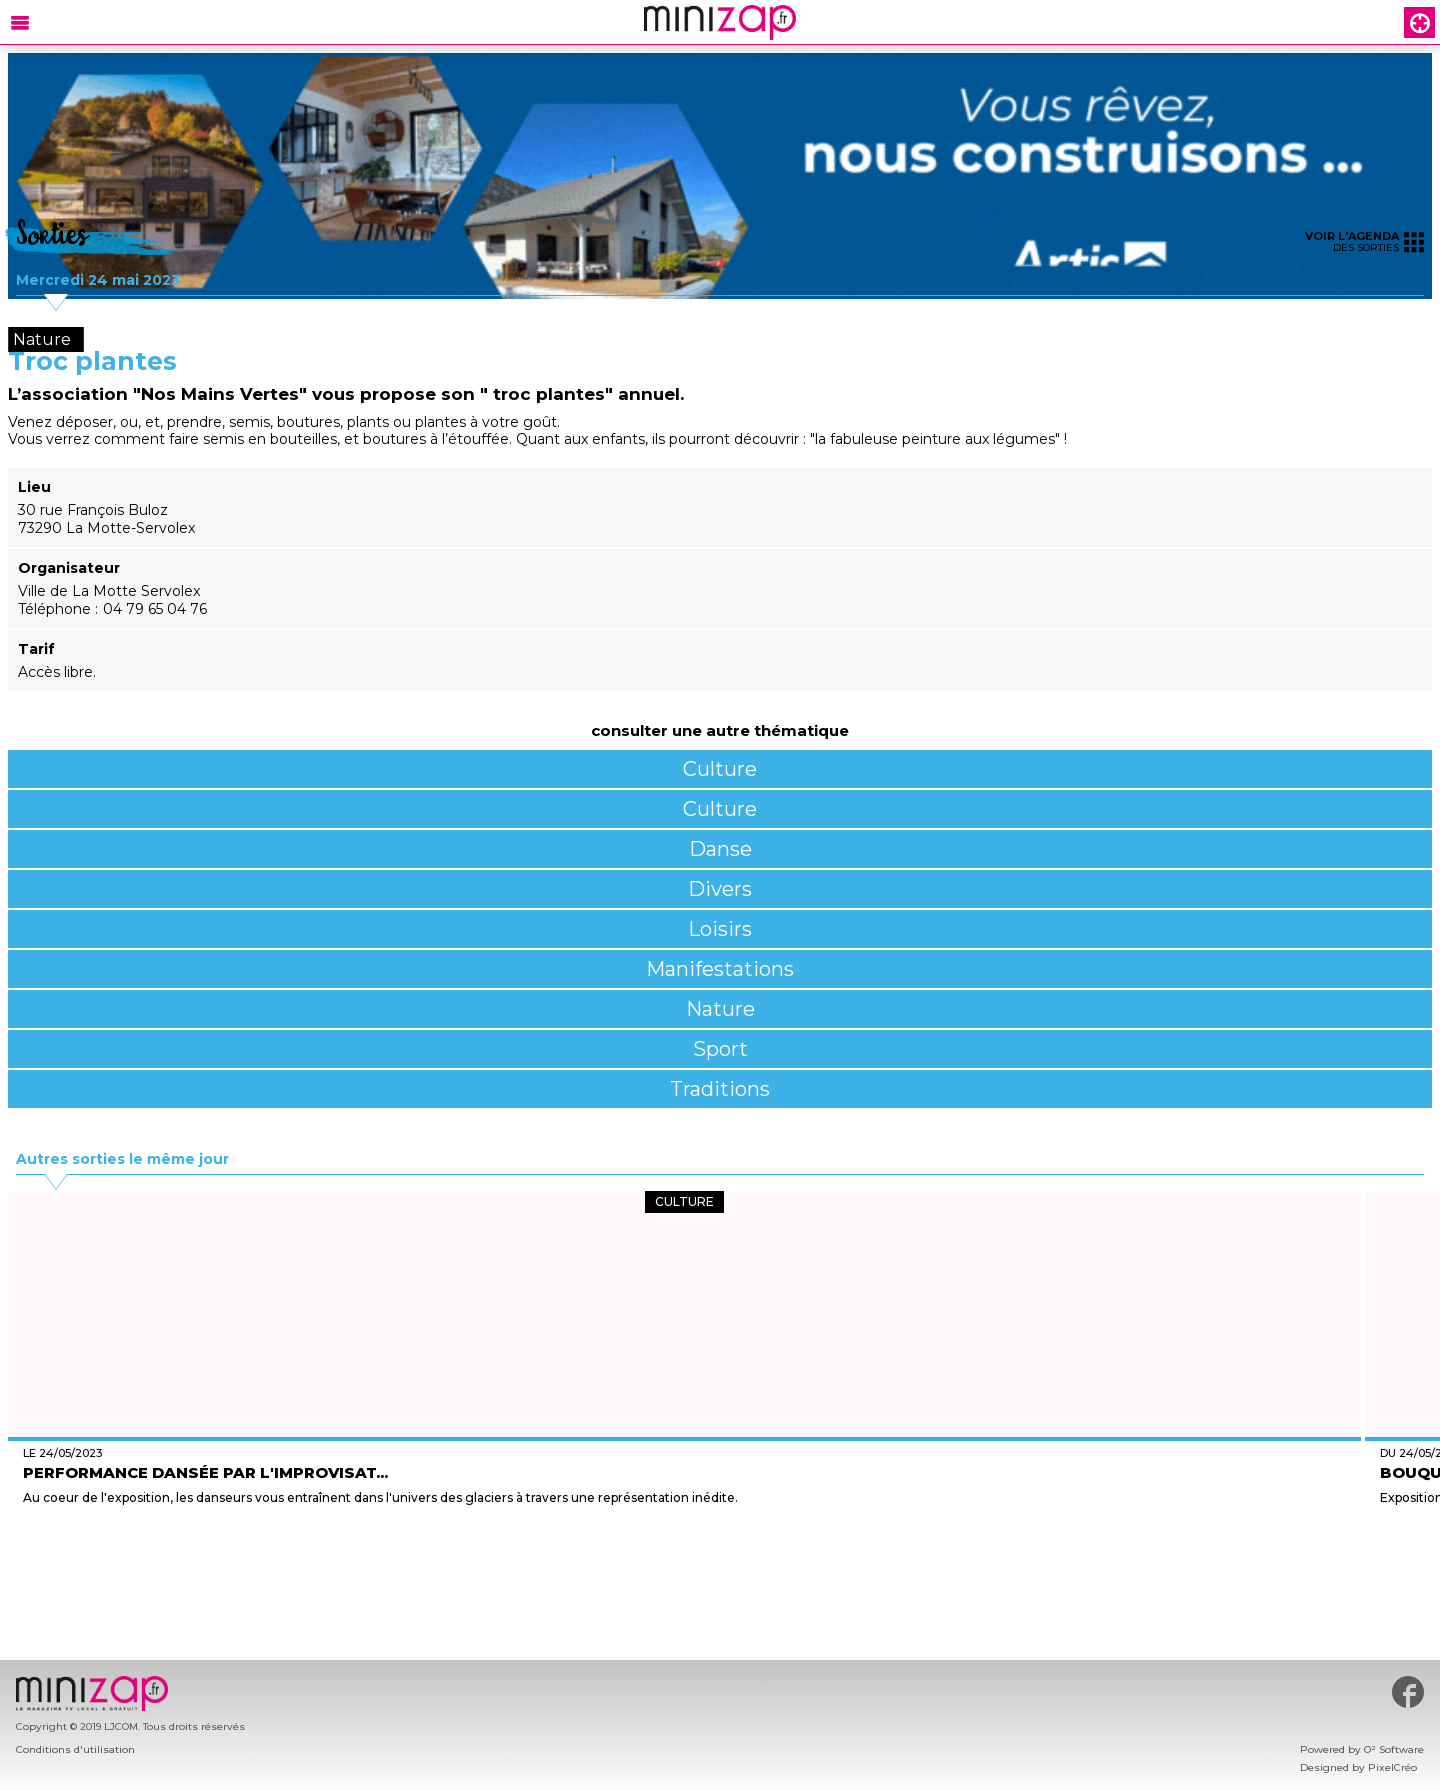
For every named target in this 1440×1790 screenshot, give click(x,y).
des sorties (1364, 241)
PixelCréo (1392, 1767)
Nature (720, 1009)
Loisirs (720, 929)
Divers (720, 889)
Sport (720, 1049)
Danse (720, 849)
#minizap (1408, 1692)
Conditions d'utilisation (75, 1749)
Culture (720, 769)
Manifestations (720, 969)
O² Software (1394, 1749)
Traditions (720, 1089)
